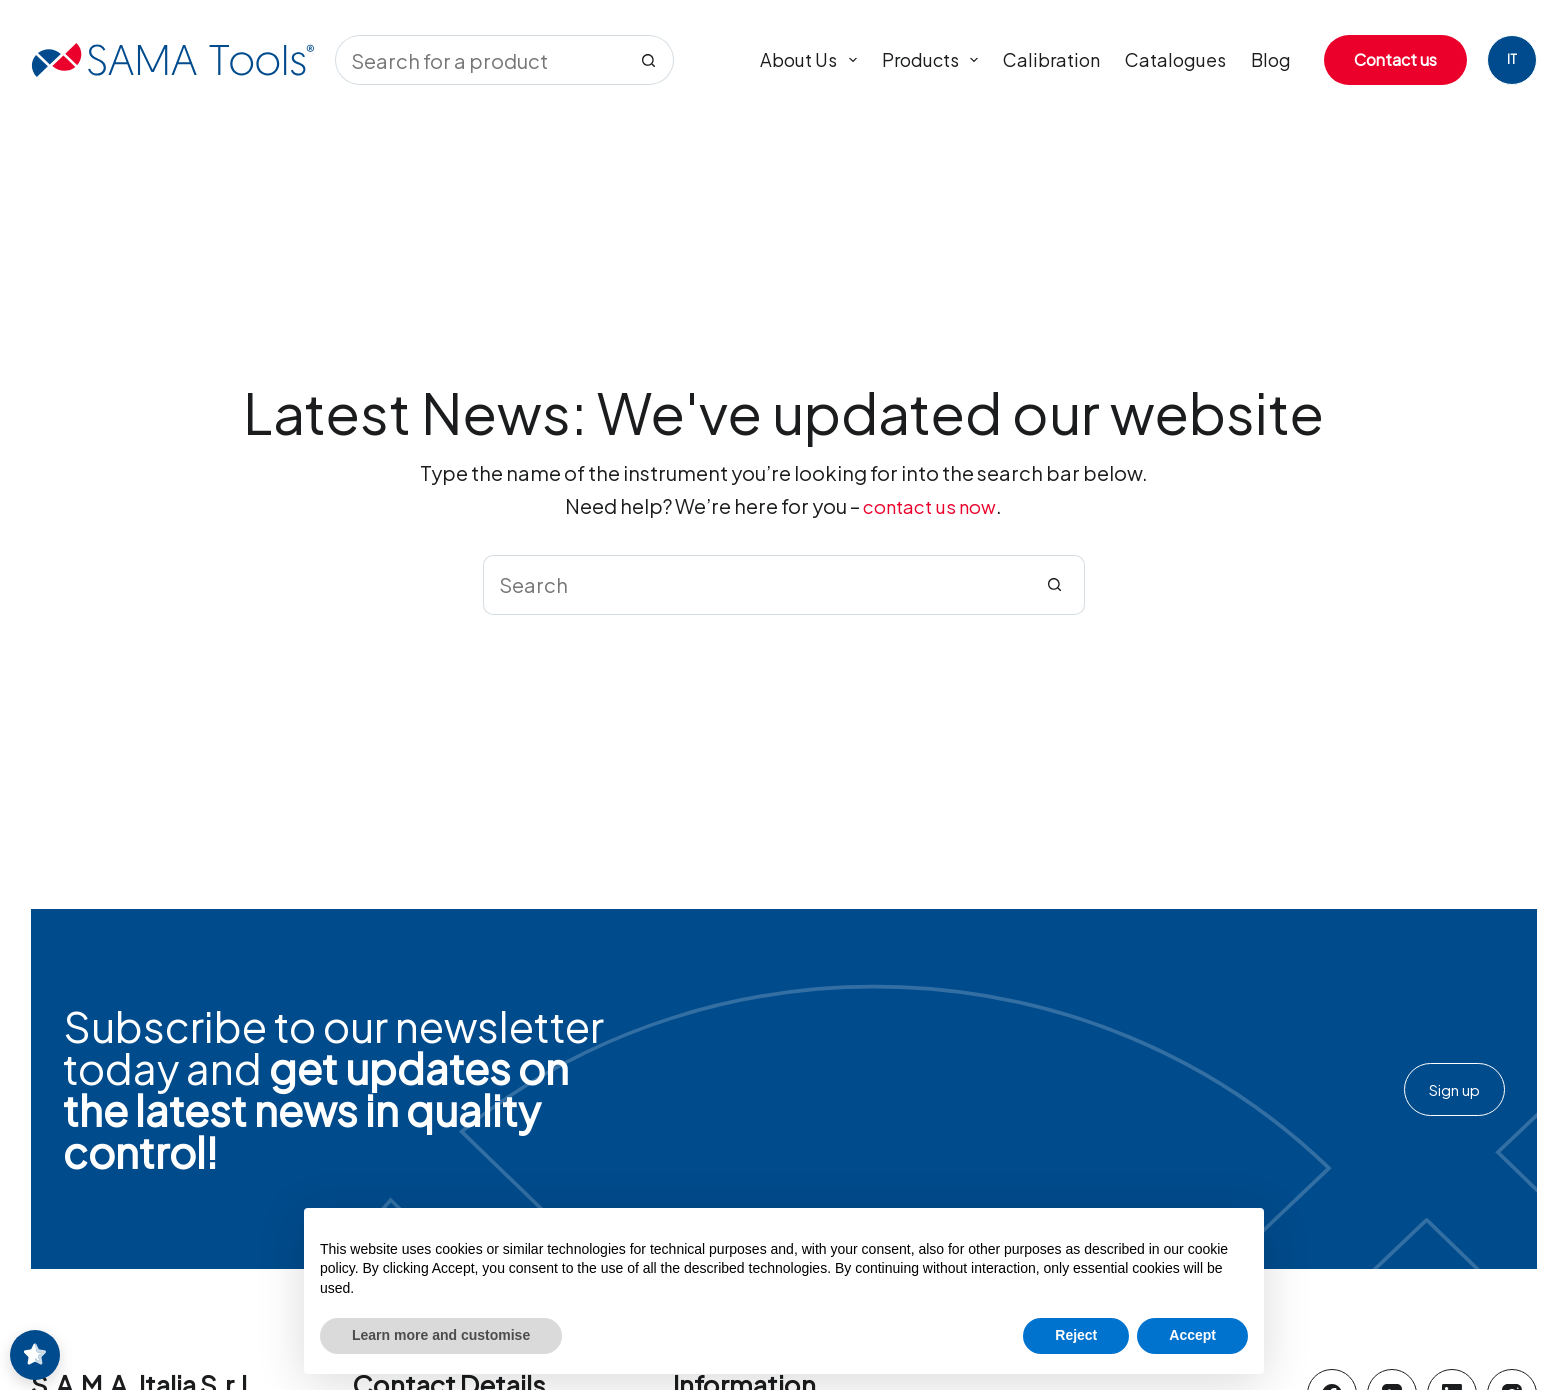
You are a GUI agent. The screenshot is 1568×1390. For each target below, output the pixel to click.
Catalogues (1175, 59)
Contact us (1395, 59)
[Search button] (649, 60)
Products (934, 60)
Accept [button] (1192, 1335)
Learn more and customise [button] (441, 1335)
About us (812, 60)
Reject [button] (1076, 1335)
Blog (1271, 59)
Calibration (1051, 59)
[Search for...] (479, 60)
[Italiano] (1512, 60)
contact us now (930, 506)
